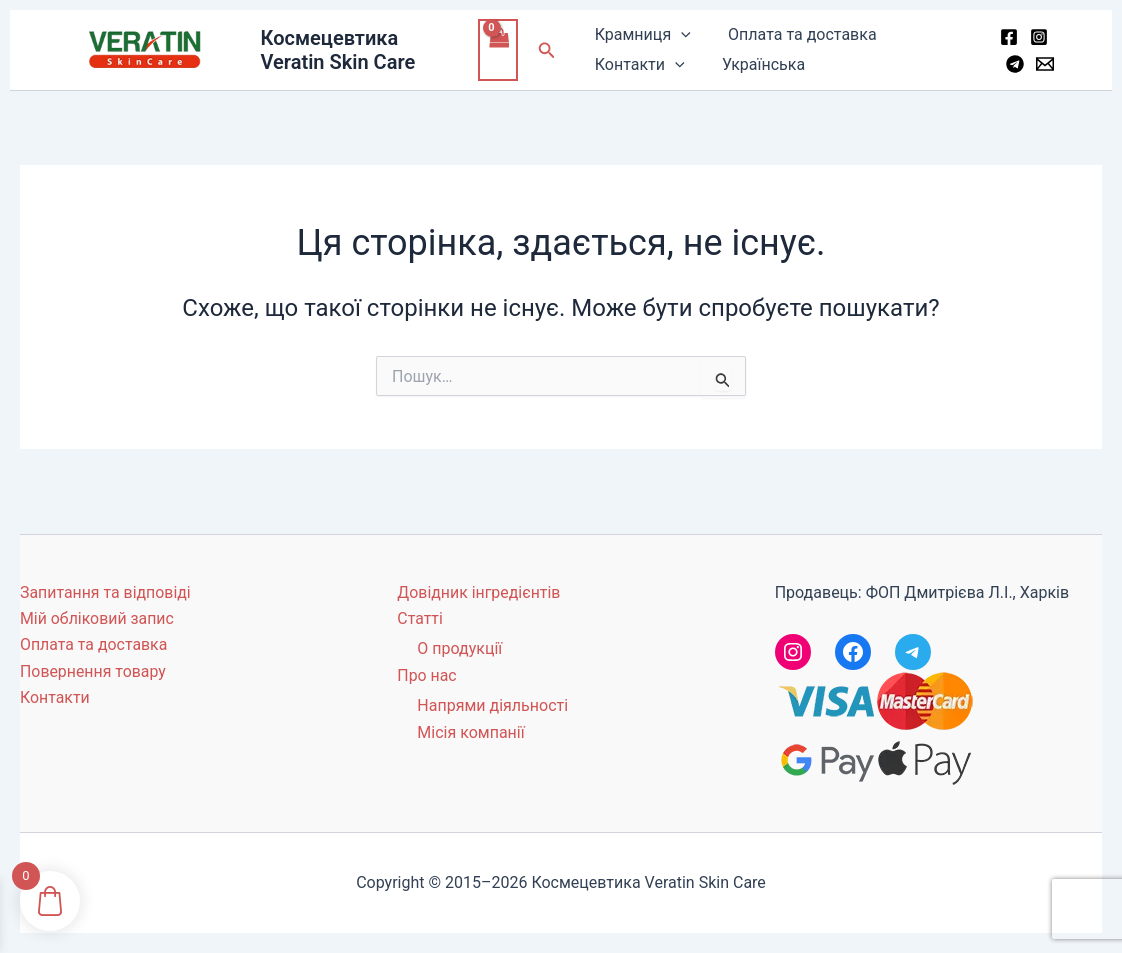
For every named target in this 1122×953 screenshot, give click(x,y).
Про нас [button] (427, 675)
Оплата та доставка (797, 34)
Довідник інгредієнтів (479, 592)
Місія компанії (470, 732)
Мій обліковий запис (97, 618)
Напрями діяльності (492, 705)
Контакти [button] (640, 65)
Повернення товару (93, 671)
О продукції (459, 648)
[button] (550, 50)
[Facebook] (1007, 37)
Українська (758, 64)
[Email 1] (1043, 64)
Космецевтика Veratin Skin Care (339, 50)
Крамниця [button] (643, 35)
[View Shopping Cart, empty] (501, 50)
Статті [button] (420, 618)
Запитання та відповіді (106, 592)
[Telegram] (1013, 64)
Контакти (55, 697)
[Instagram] (1037, 37)
